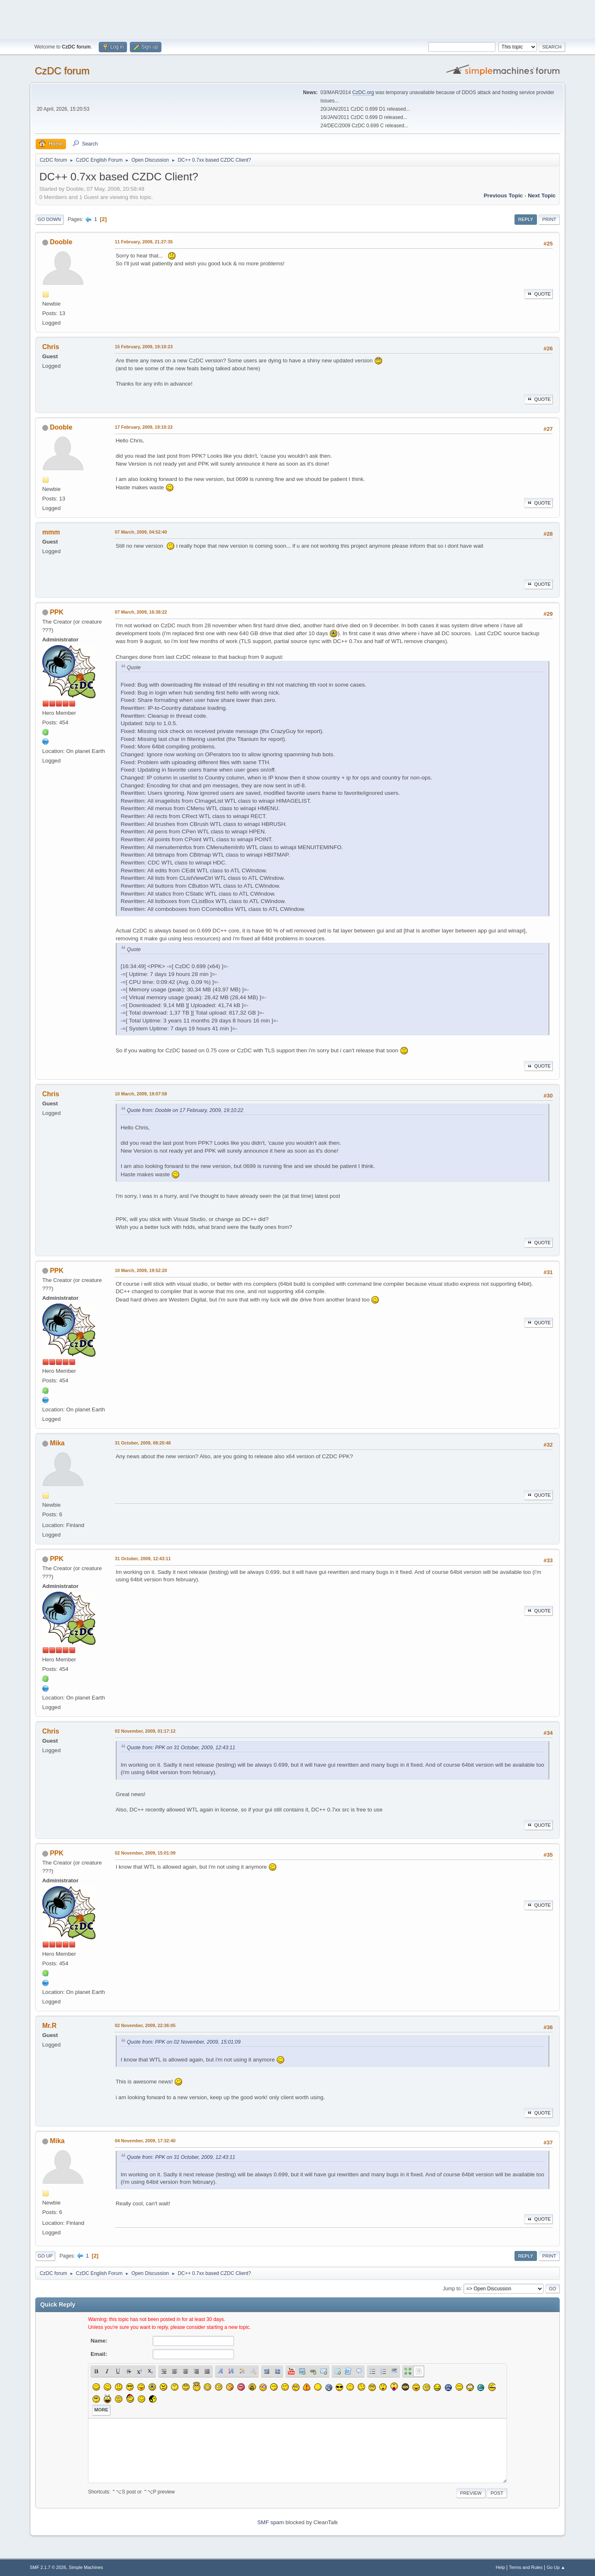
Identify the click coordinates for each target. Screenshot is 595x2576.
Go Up (45, 2255)
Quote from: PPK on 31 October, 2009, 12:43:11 (181, 1748)
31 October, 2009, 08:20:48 (143, 1442)
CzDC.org (363, 92)
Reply (525, 219)
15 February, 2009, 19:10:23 (144, 346)
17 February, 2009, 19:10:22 (144, 427)
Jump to (452, 2288)
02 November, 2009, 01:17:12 (145, 1731)
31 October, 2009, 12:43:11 (143, 1558)
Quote (538, 293)
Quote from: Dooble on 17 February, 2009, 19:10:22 (185, 1110)
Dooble (61, 241)
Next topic (542, 195)
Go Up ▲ (555, 2567)
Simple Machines (86, 2567)
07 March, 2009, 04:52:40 (141, 531)
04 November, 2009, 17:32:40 (145, 2140)
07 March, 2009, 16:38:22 (141, 611)
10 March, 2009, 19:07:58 (141, 1093)
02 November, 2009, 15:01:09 (145, 1852)
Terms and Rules (526, 2567)
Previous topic (503, 195)
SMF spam (270, 2522)
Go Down (49, 219)
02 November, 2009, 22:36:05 (145, 2025)
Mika (57, 1443)
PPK (56, 612)
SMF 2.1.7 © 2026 (48, 2567)
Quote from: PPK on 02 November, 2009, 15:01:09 (184, 2042)
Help (500, 2567)
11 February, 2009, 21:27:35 (144, 241)
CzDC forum (62, 70)
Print (549, 219)
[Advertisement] (297, 18)
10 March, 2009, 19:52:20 (141, 1270)
